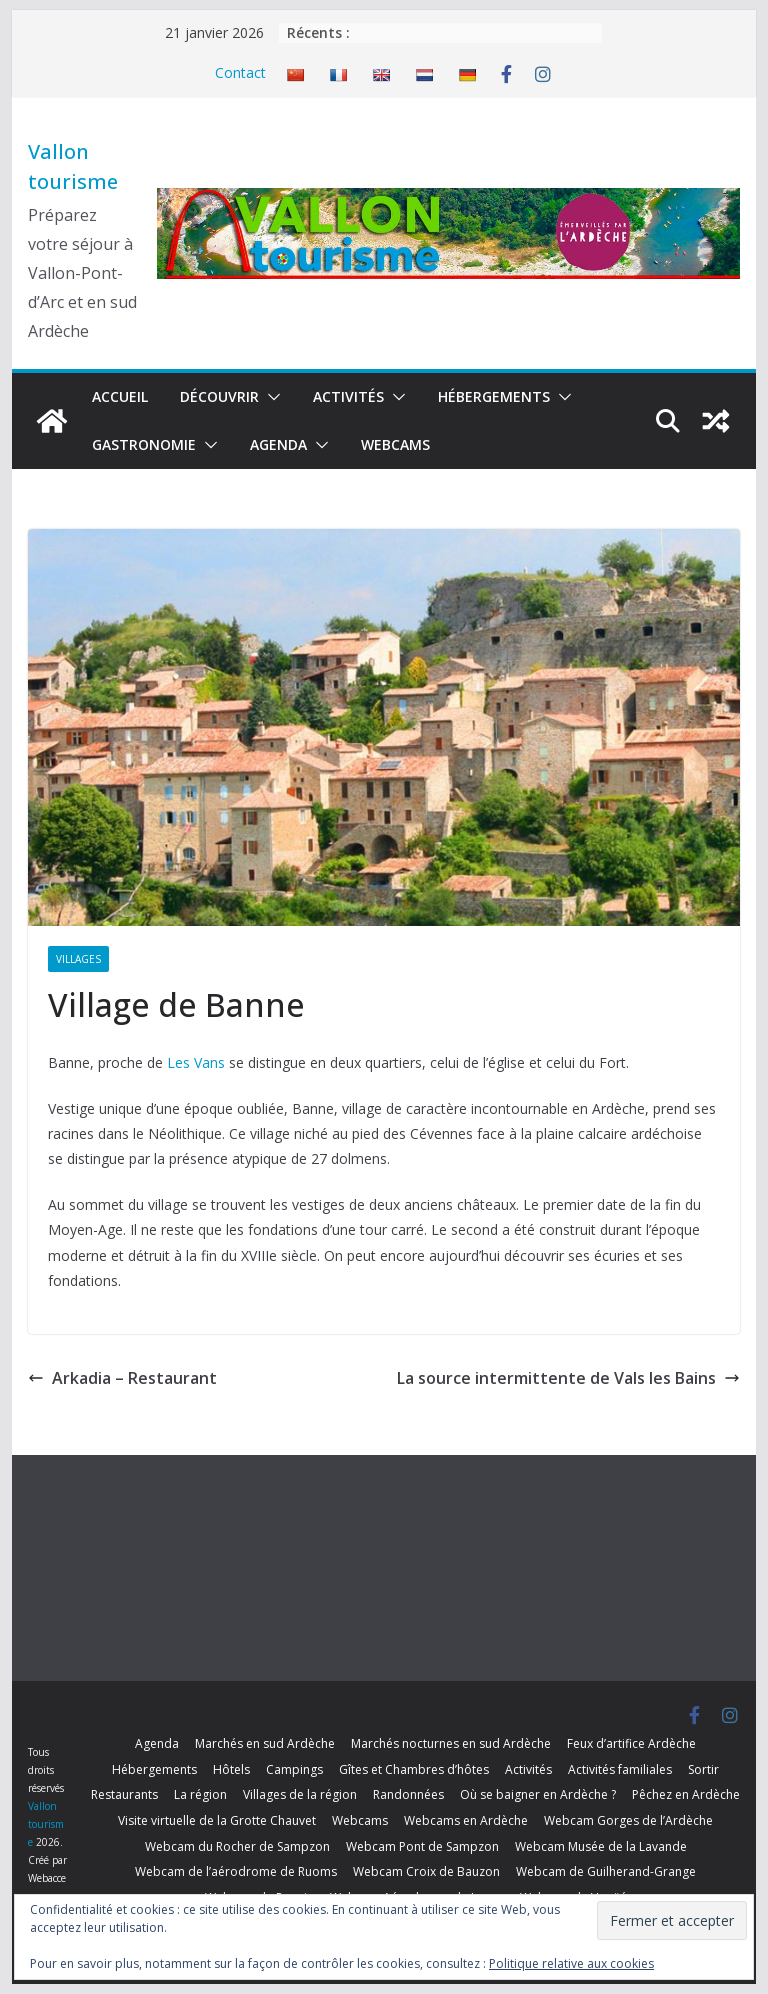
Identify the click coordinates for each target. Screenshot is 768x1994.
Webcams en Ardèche (466, 1820)
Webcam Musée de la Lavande (601, 1846)
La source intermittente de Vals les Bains (568, 1378)
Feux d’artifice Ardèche (631, 1743)
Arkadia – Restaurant (122, 1378)
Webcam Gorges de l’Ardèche (628, 1820)
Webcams (395, 444)
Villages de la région (300, 1794)
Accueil (120, 396)
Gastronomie (144, 444)
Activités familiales (620, 1769)
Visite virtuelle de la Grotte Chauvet (217, 1820)
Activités (348, 396)
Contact (240, 72)
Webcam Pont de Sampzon (422, 1846)
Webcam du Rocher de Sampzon (237, 1846)
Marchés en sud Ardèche (265, 1743)
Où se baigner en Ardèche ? (538, 1794)
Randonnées (408, 1794)
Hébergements (494, 396)
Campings (294, 1769)
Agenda (278, 444)
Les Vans (196, 1062)
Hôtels (231, 1769)
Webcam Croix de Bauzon (426, 1871)
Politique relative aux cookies (571, 1963)
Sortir (703, 1769)
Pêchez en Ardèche (686, 1794)
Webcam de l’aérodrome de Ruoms (236, 1871)
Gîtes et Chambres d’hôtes (414, 1769)
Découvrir (219, 396)
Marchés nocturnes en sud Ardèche (451, 1743)
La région (200, 1794)
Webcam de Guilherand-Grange (606, 1871)
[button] (270, 397)
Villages (78, 959)
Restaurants (124, 1794)
